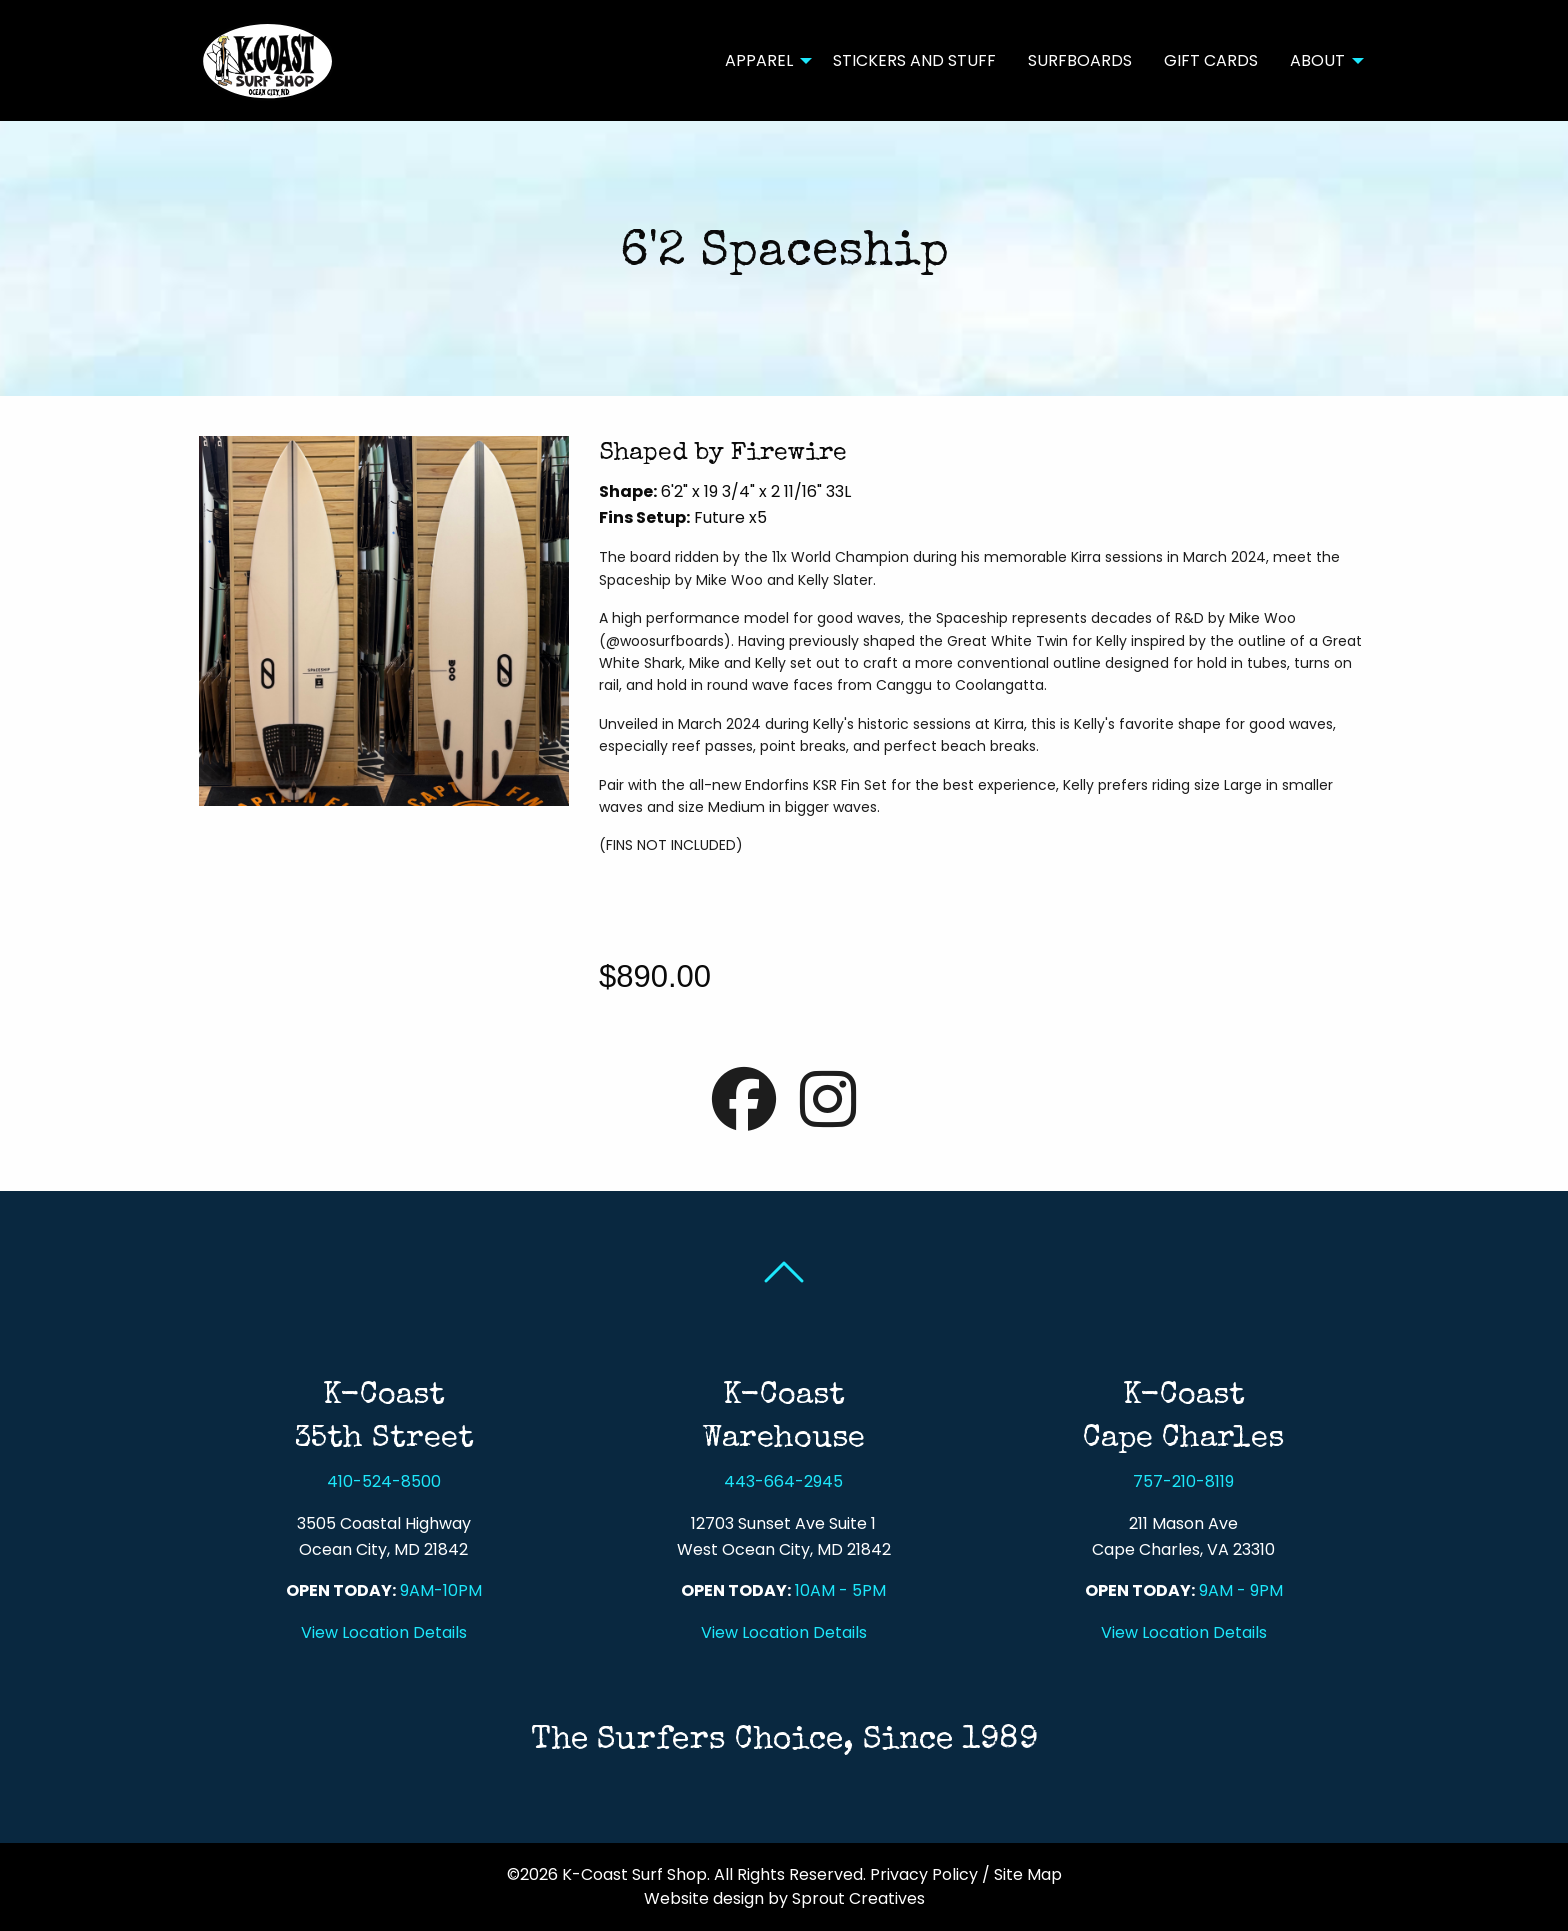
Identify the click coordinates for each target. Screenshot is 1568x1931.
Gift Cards (1211, 60)
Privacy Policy (924, 1874)
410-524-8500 (384, 1481)
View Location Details (384, 1632)
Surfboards (1080, 60)
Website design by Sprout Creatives (784, 1898)
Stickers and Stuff (914, 60)
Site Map (1028, 1874)
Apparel (759, 60)
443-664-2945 (783, 1481)
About (1317, 60)
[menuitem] (763, 60)
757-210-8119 (1183, 1481)
